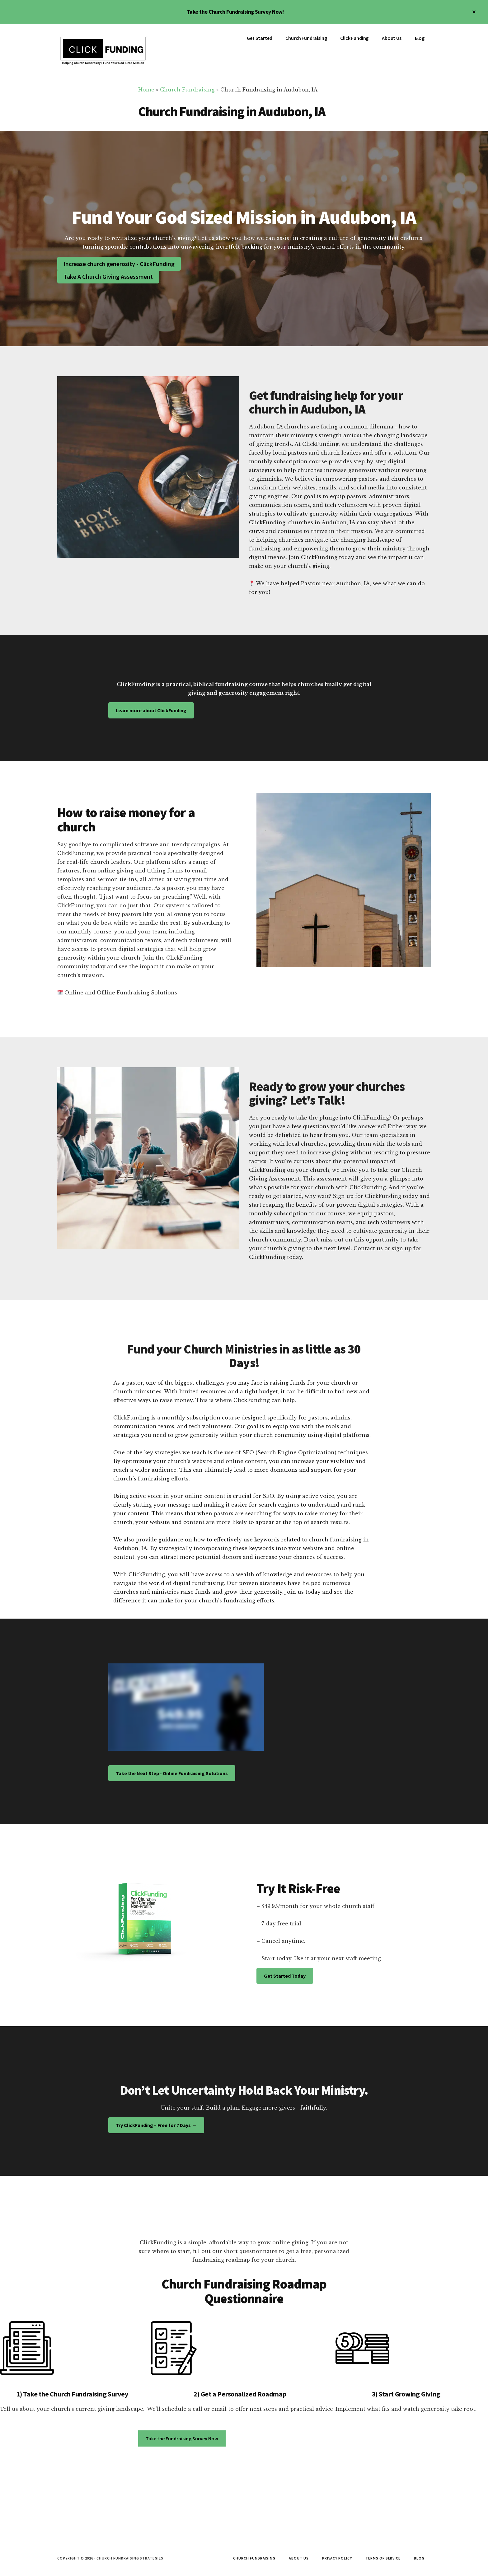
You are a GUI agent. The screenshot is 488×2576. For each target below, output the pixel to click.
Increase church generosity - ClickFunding (119, 264)
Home (146, 89)
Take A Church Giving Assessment (108, 276)
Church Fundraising (187, 89)
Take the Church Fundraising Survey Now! (235, 11)
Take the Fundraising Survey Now (182, 2438)
